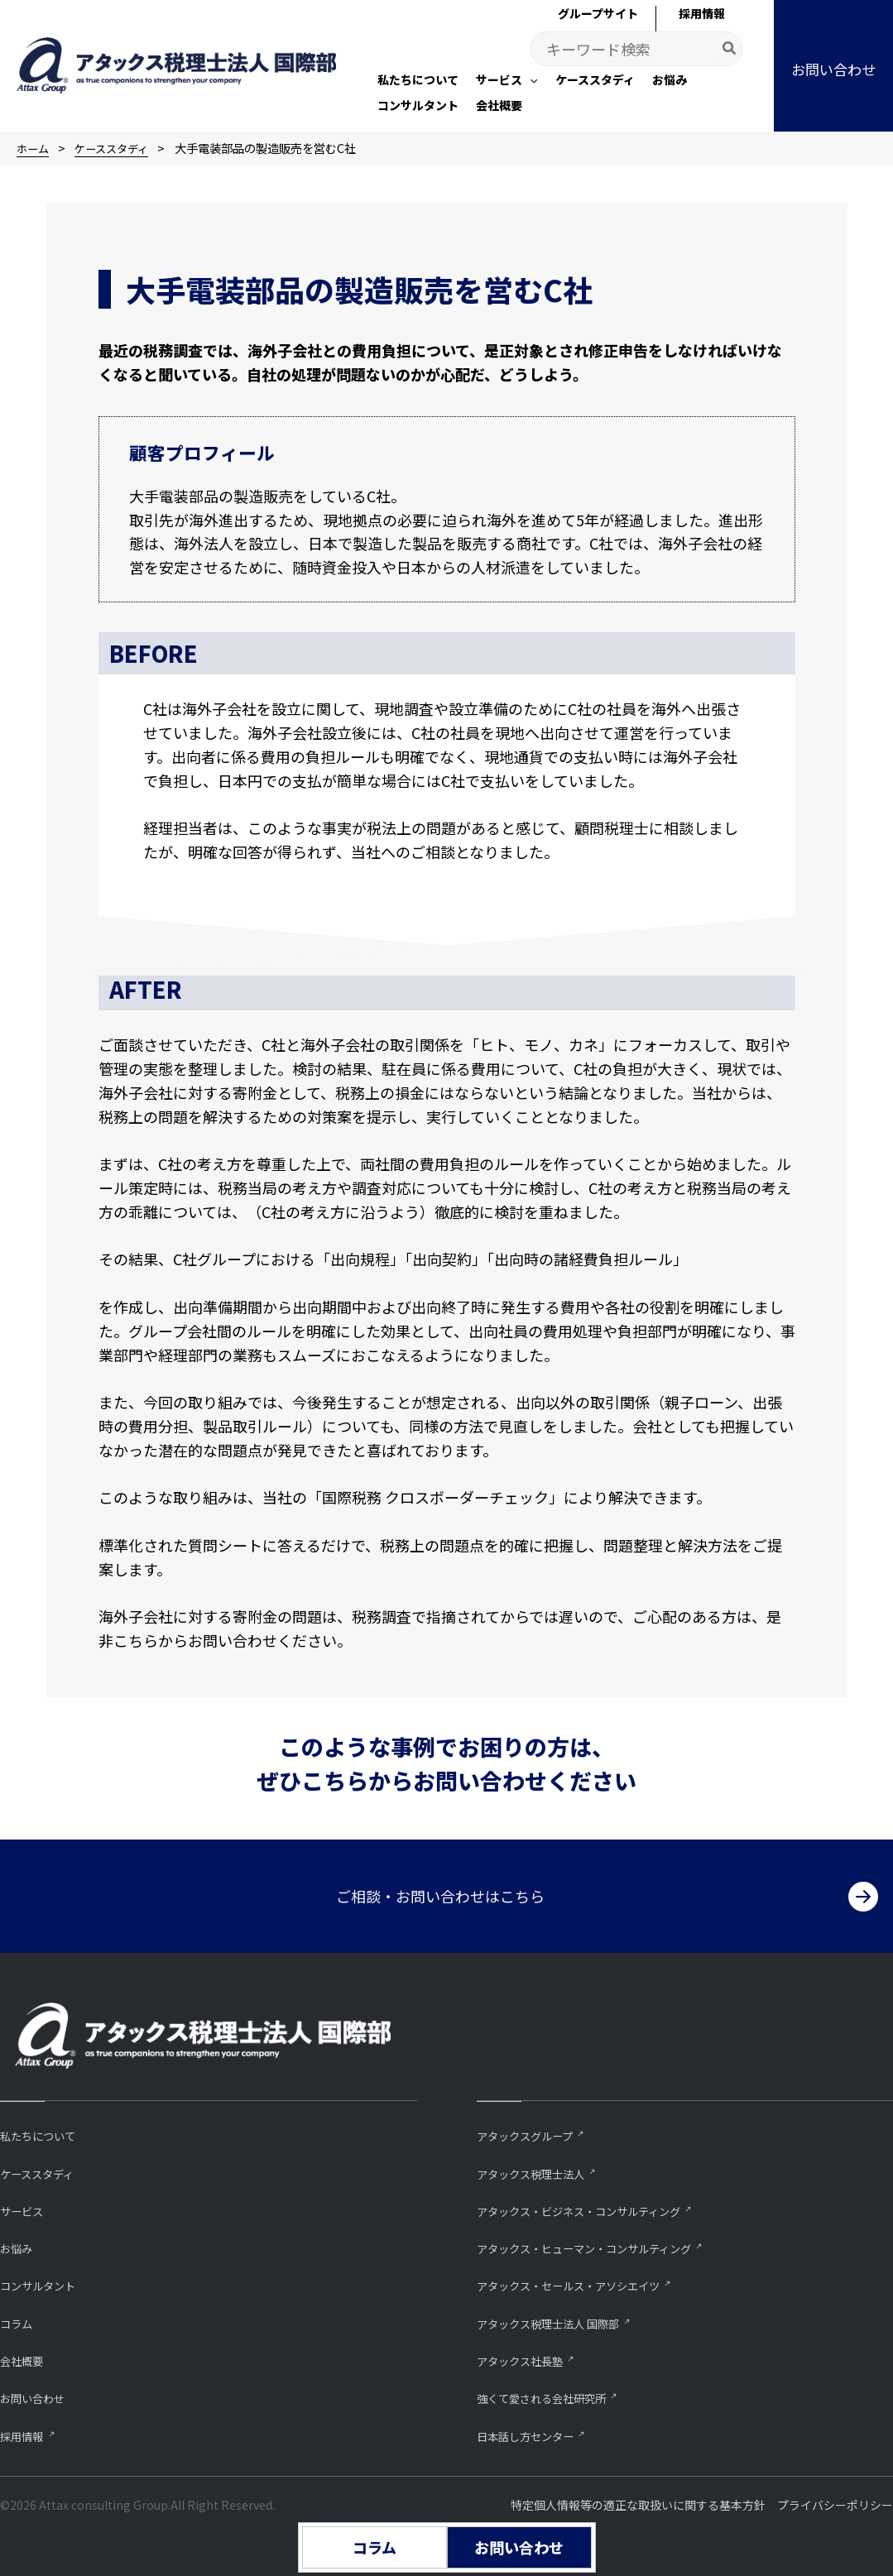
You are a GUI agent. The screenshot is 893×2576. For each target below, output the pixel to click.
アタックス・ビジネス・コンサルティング (594, 2206)
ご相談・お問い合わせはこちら (440, 1891)
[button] (506, 81)
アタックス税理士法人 (539, 2168)
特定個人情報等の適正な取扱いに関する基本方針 (638, 2505)
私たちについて (43, 2130)
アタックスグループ (532, 2130)
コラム (18, 2320)
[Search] (730, 48)
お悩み (18, 2244)
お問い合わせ (37, 2397)
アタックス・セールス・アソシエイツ (582, 2282)
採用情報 (25, 2435)
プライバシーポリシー (835, 2505)
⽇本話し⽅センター (532, 2435)
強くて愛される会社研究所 (551, 2397)
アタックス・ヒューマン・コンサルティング (600, 2244)
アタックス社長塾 (526, 2358)
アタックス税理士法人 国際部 (559, 2320)
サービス (25, 2206)
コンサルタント (43, 2282)
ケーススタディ (42, 2168)
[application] (529, 79)
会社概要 (25, 2358)
